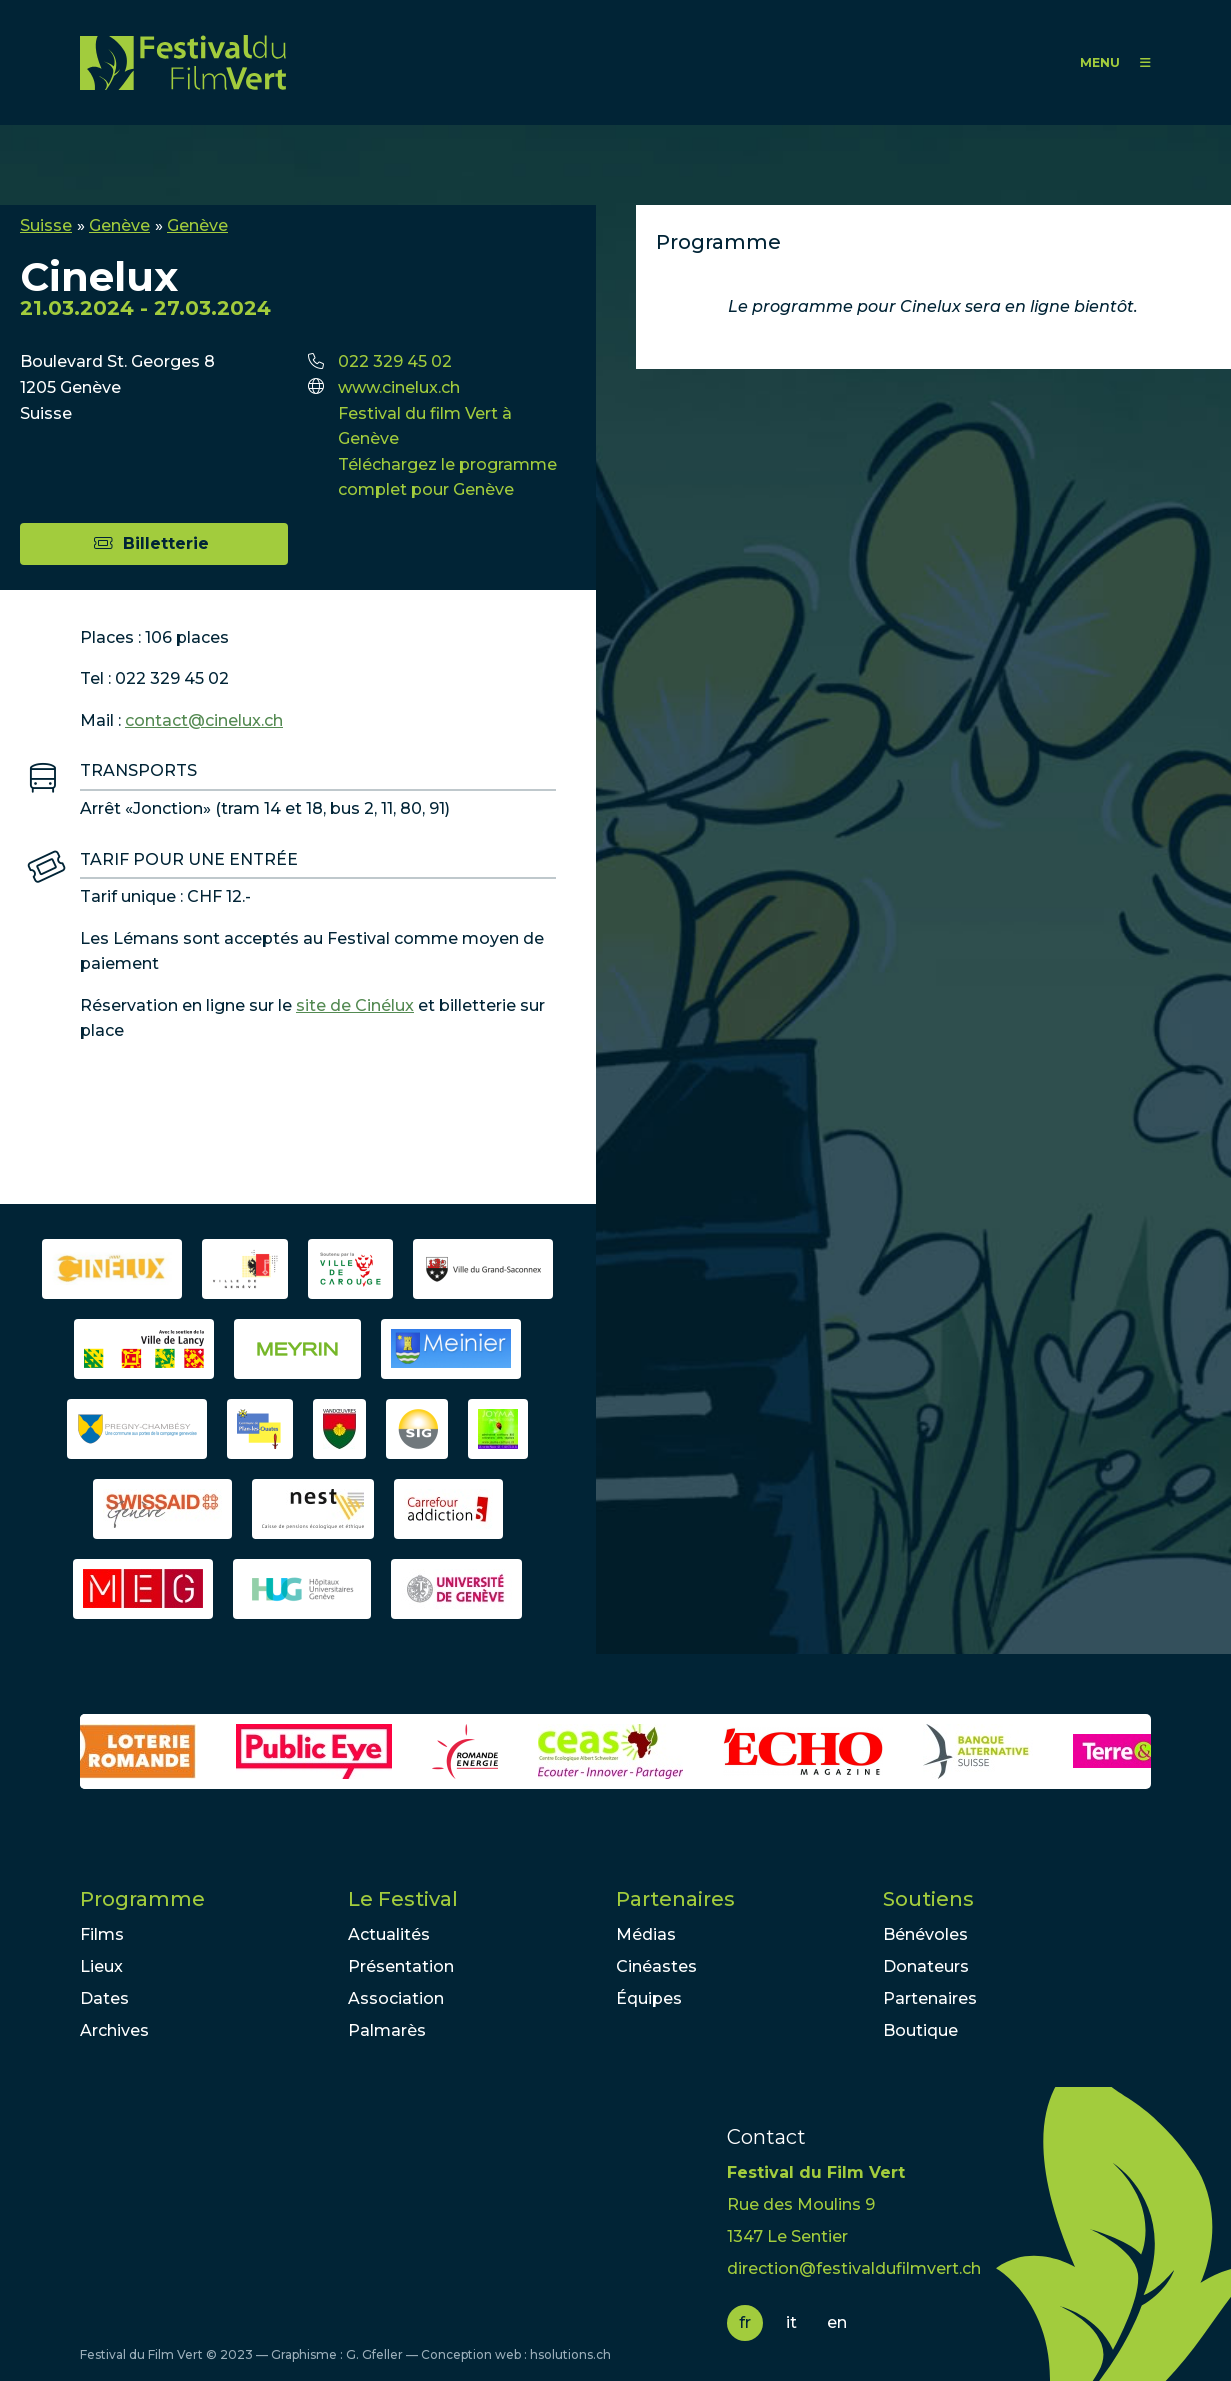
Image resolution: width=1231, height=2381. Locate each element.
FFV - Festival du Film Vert (183, 62)
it (791, 2322)
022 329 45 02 (395, 361)
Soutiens (928, 1899)
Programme (142, 1899)
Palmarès (387, 2030)
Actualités (389, 1934)
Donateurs (926, 1966)
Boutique (920, 2030)
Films (102, 1934)
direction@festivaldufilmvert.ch (854, 2268)
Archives (114, 2030)
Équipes (649, 1998)
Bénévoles (925, 1934)
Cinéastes (656, 1966)
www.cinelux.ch (399, 387)
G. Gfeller (374, 2354)
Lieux (101, 1966)
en (837, 2322)
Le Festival (403, 1899)
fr (745, 2322)
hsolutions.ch (570, 2354)
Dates (104, 1998)
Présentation (401, 1966)
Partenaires (675, 1899)
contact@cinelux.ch (204, 720)
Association (396, 1998)
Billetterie (166, 543)
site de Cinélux (355, 1005)
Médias (646, 1934)
